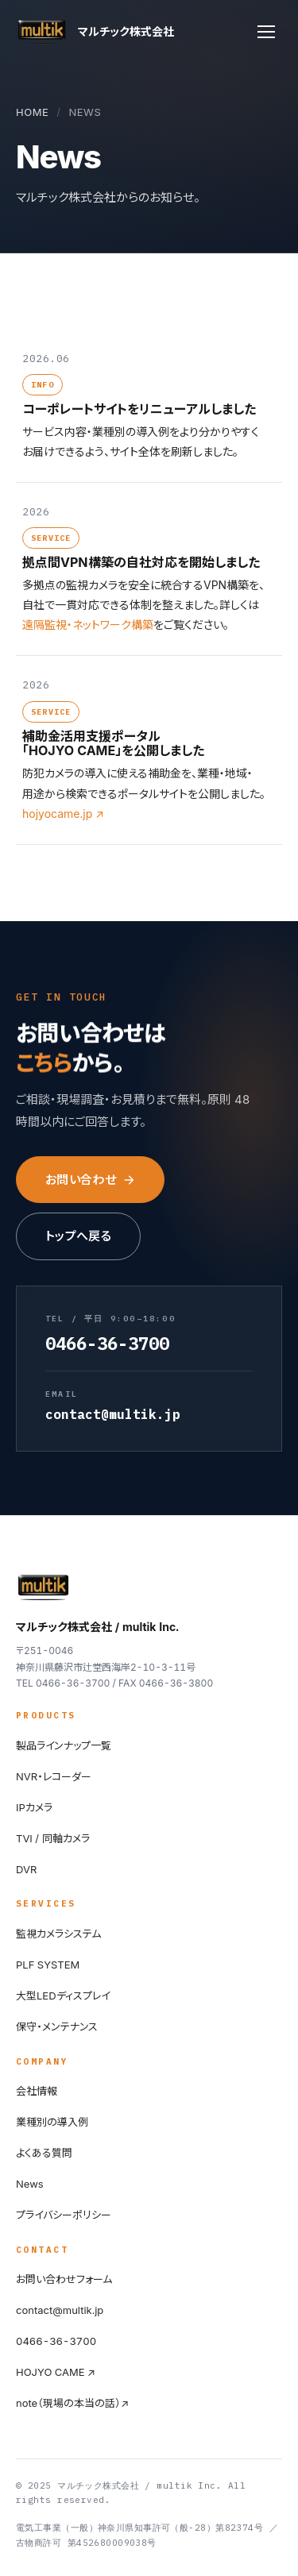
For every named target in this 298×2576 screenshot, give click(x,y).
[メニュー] (266, 32)
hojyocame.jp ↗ (63, 813)
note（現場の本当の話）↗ (72, 2403)
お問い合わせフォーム (64, 2279)
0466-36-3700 (56, 2341)
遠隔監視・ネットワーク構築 (87, 624)
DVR (26, 1869)
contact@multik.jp (59, 2310)
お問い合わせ (90, 1179)
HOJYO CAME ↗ (55, 2372)
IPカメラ (34, 1807)
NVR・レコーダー (53, 1776)
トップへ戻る (78, 1236)
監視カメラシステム (58, 1933)
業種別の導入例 (52, 2121)
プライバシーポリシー (63, 2214)
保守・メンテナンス (57, 2026)
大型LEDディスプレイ (63, 1995)
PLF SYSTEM (47, 1964)
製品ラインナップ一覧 (63, 1745)
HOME (32, 112)
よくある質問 (44, 2152)
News (30, 2183)
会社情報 (36, 2090)
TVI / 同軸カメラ (53, 1838)
